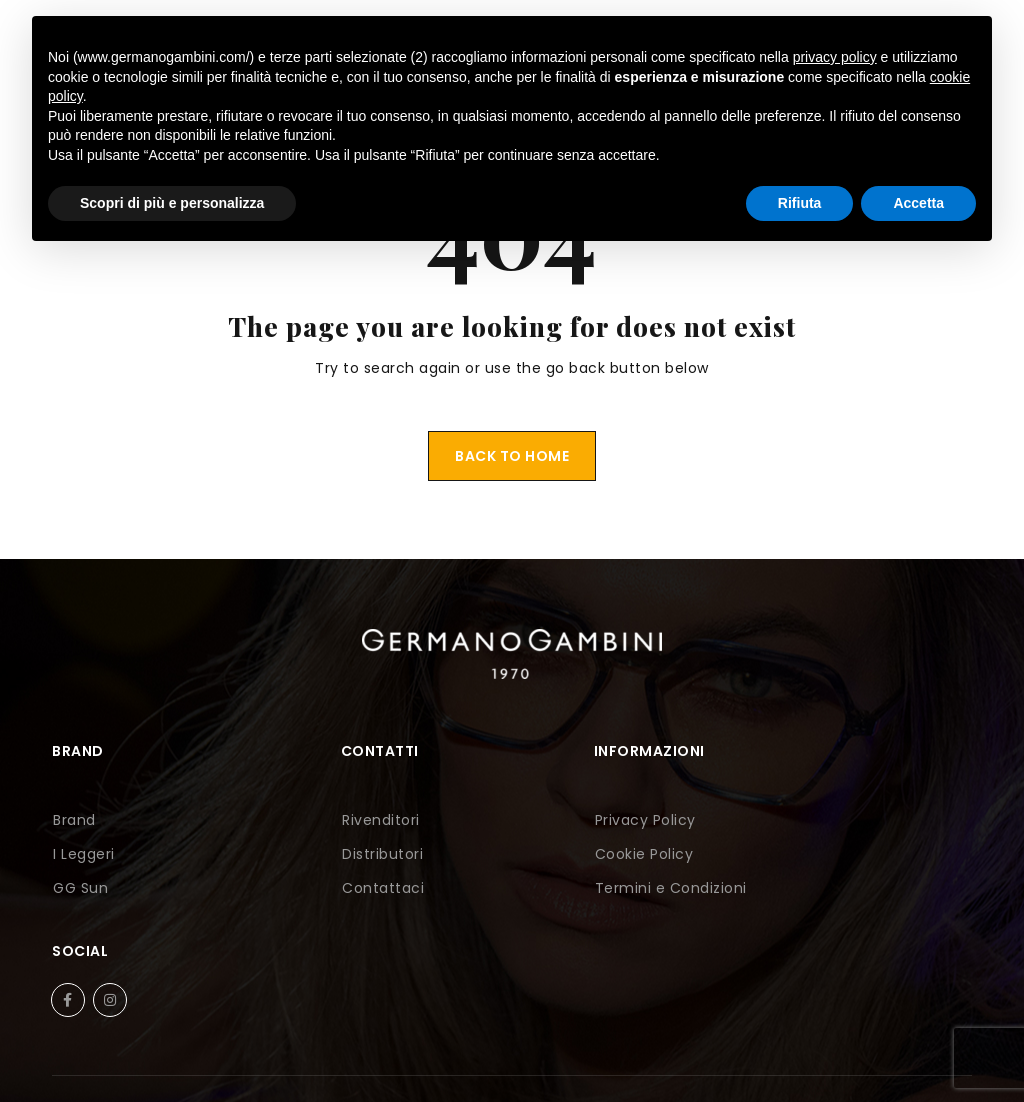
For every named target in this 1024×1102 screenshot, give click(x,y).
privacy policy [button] (835, 57)
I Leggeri (83, 854)
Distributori (327, 854)
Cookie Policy (571, 854)
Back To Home (512, 456)
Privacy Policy (572, 820)
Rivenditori (326, 820)
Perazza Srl (599, 1059)
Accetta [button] (918, 203)
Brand (73, 820)
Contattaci (328, 888)
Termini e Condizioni (598, 888)
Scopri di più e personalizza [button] (172, 203)
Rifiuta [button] (800, 203)
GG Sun (79, 888)
